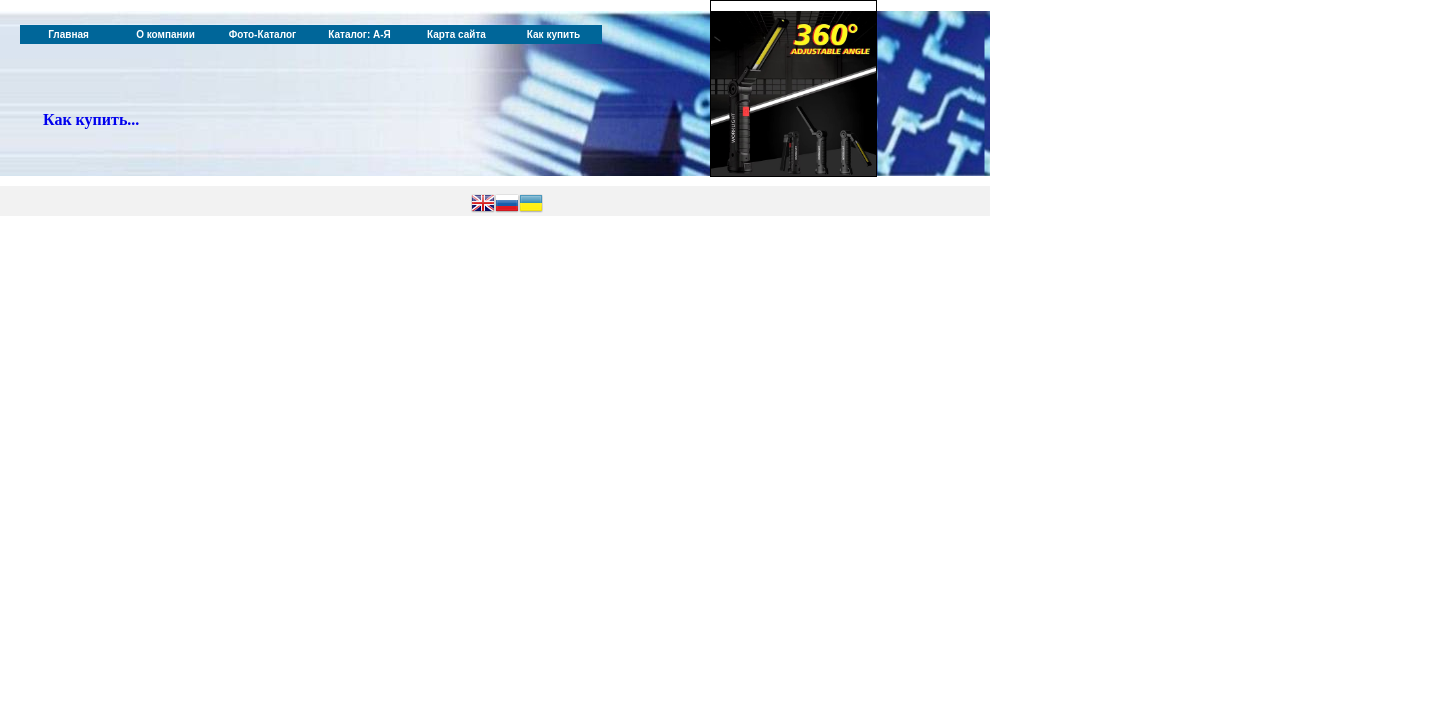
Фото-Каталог (262, 34)
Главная (68, 34)
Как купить (553, 34)
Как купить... (91, 119)
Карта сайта (456, 34)
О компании (165, 34)
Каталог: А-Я (359, 34)
